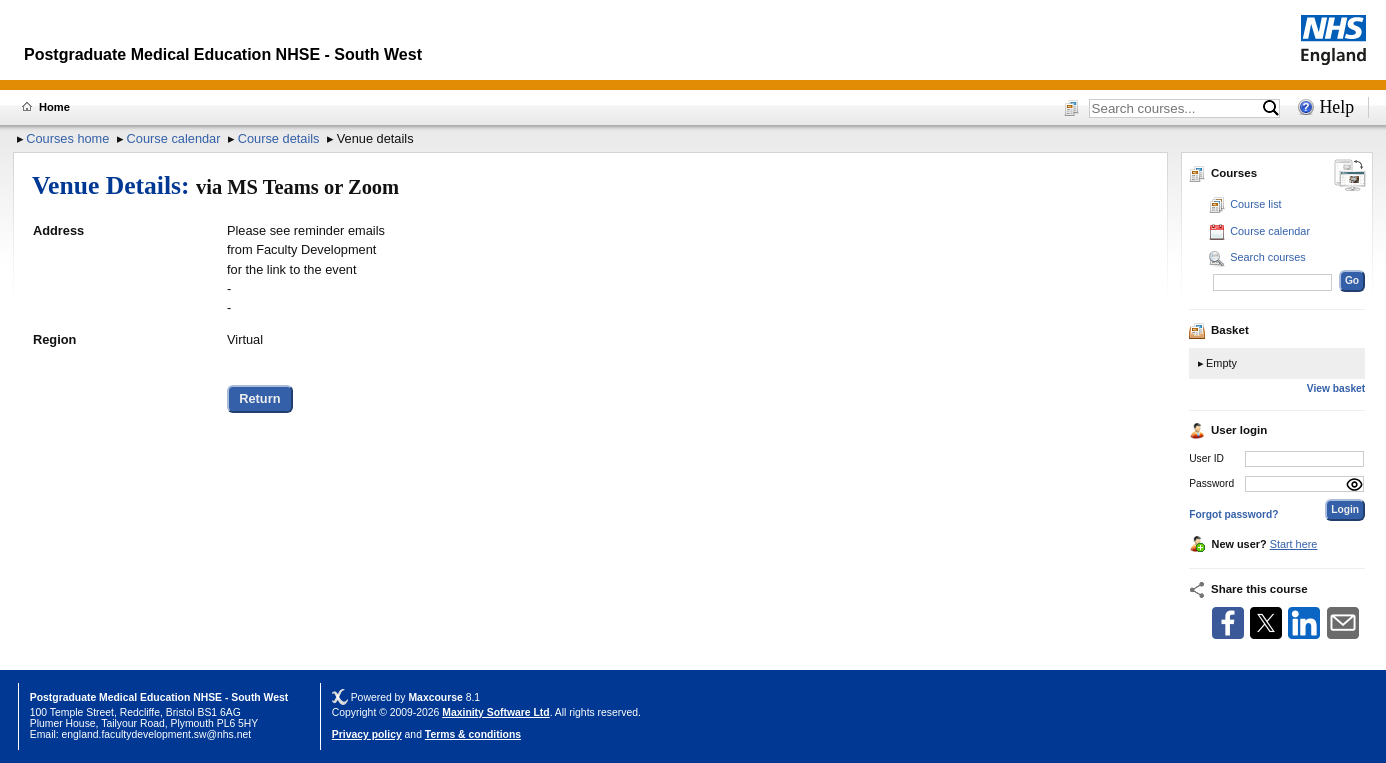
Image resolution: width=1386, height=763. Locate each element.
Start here (1294, 544)
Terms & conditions (473, 734)
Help (1336, 107)
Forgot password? (1233, 514)
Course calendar (174, 138)
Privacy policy (367, 734)
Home (54, 107)
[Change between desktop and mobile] (1350, 176)
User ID (1206, 458)
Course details (279, 138)
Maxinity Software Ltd (495, 712)
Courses (1223, 173)
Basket (1219, 330)
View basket (1336, 388)
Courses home (67, 138)
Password (1211, 483)
